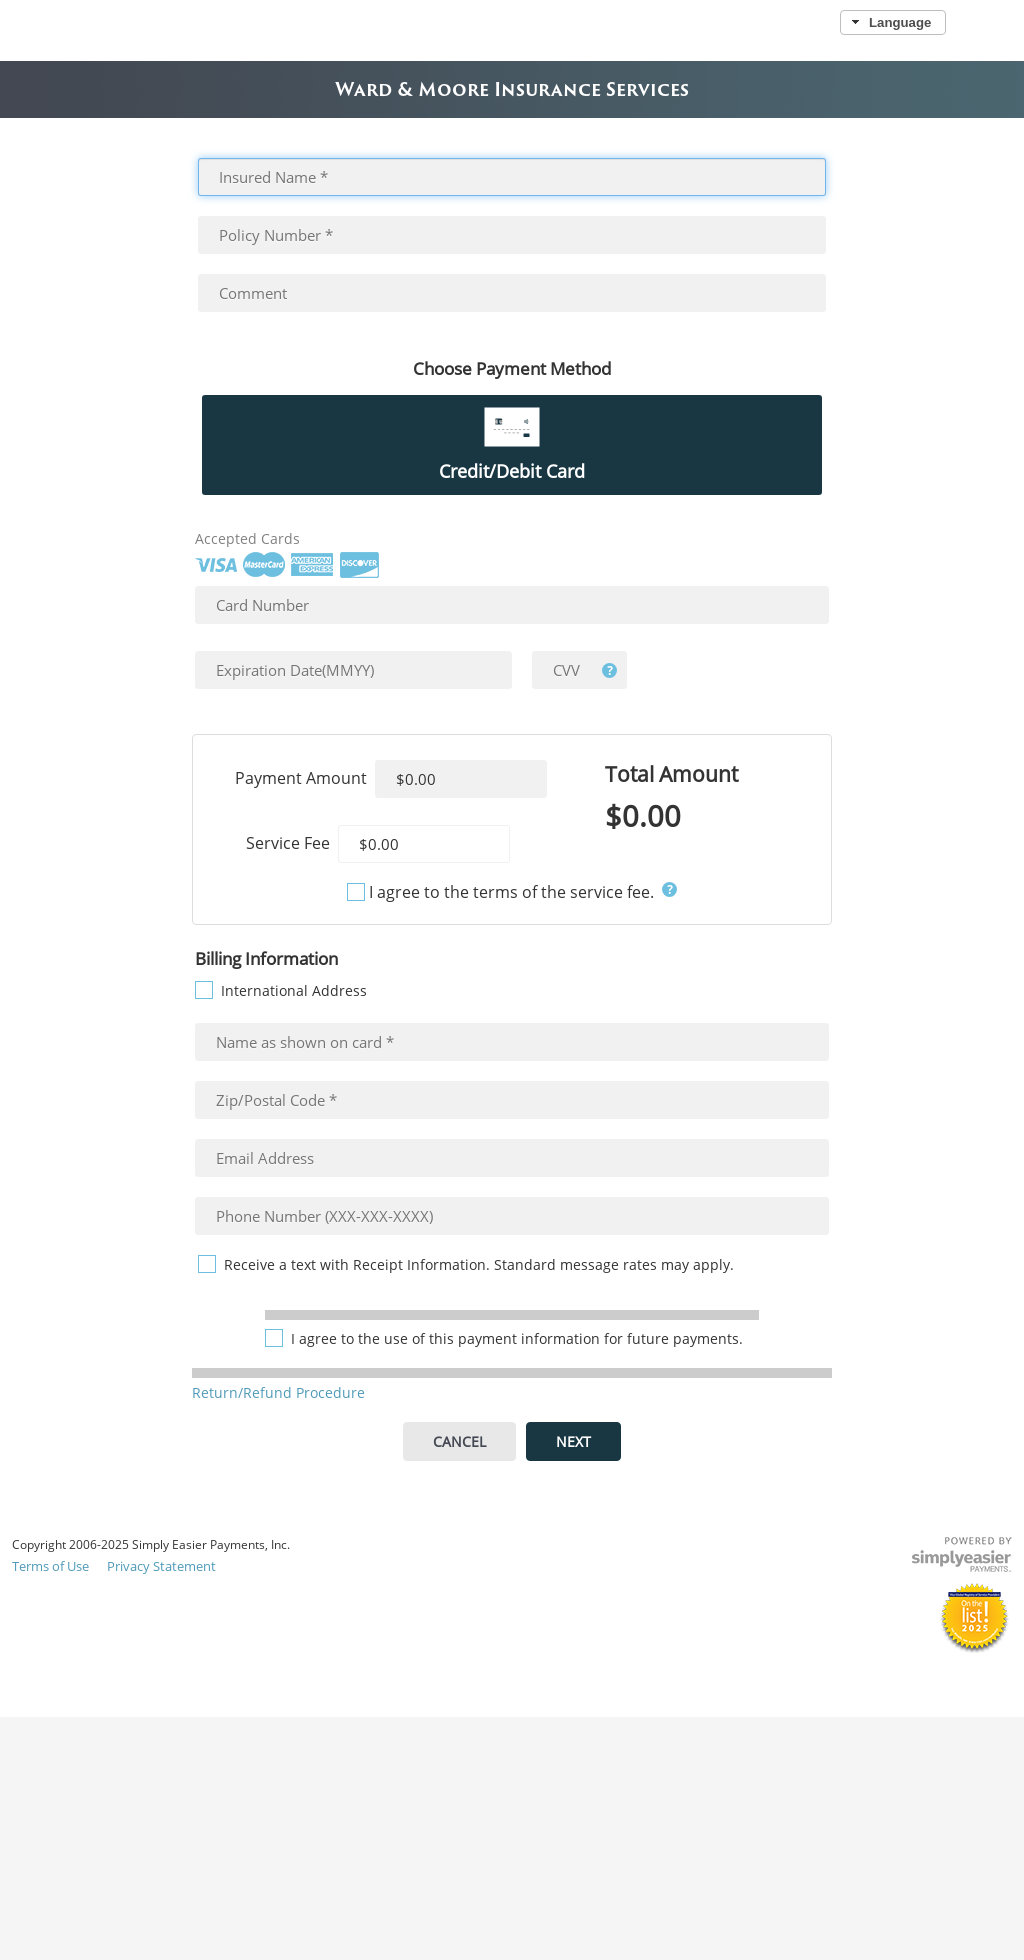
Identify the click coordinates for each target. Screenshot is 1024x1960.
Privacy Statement (161, 1566)
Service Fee (288, 843)
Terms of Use (50, 1566)
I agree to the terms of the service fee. (511, 892)
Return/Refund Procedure (278, 1392)
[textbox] (512, 177)
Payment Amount (301, 778)
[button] (892, 22)
